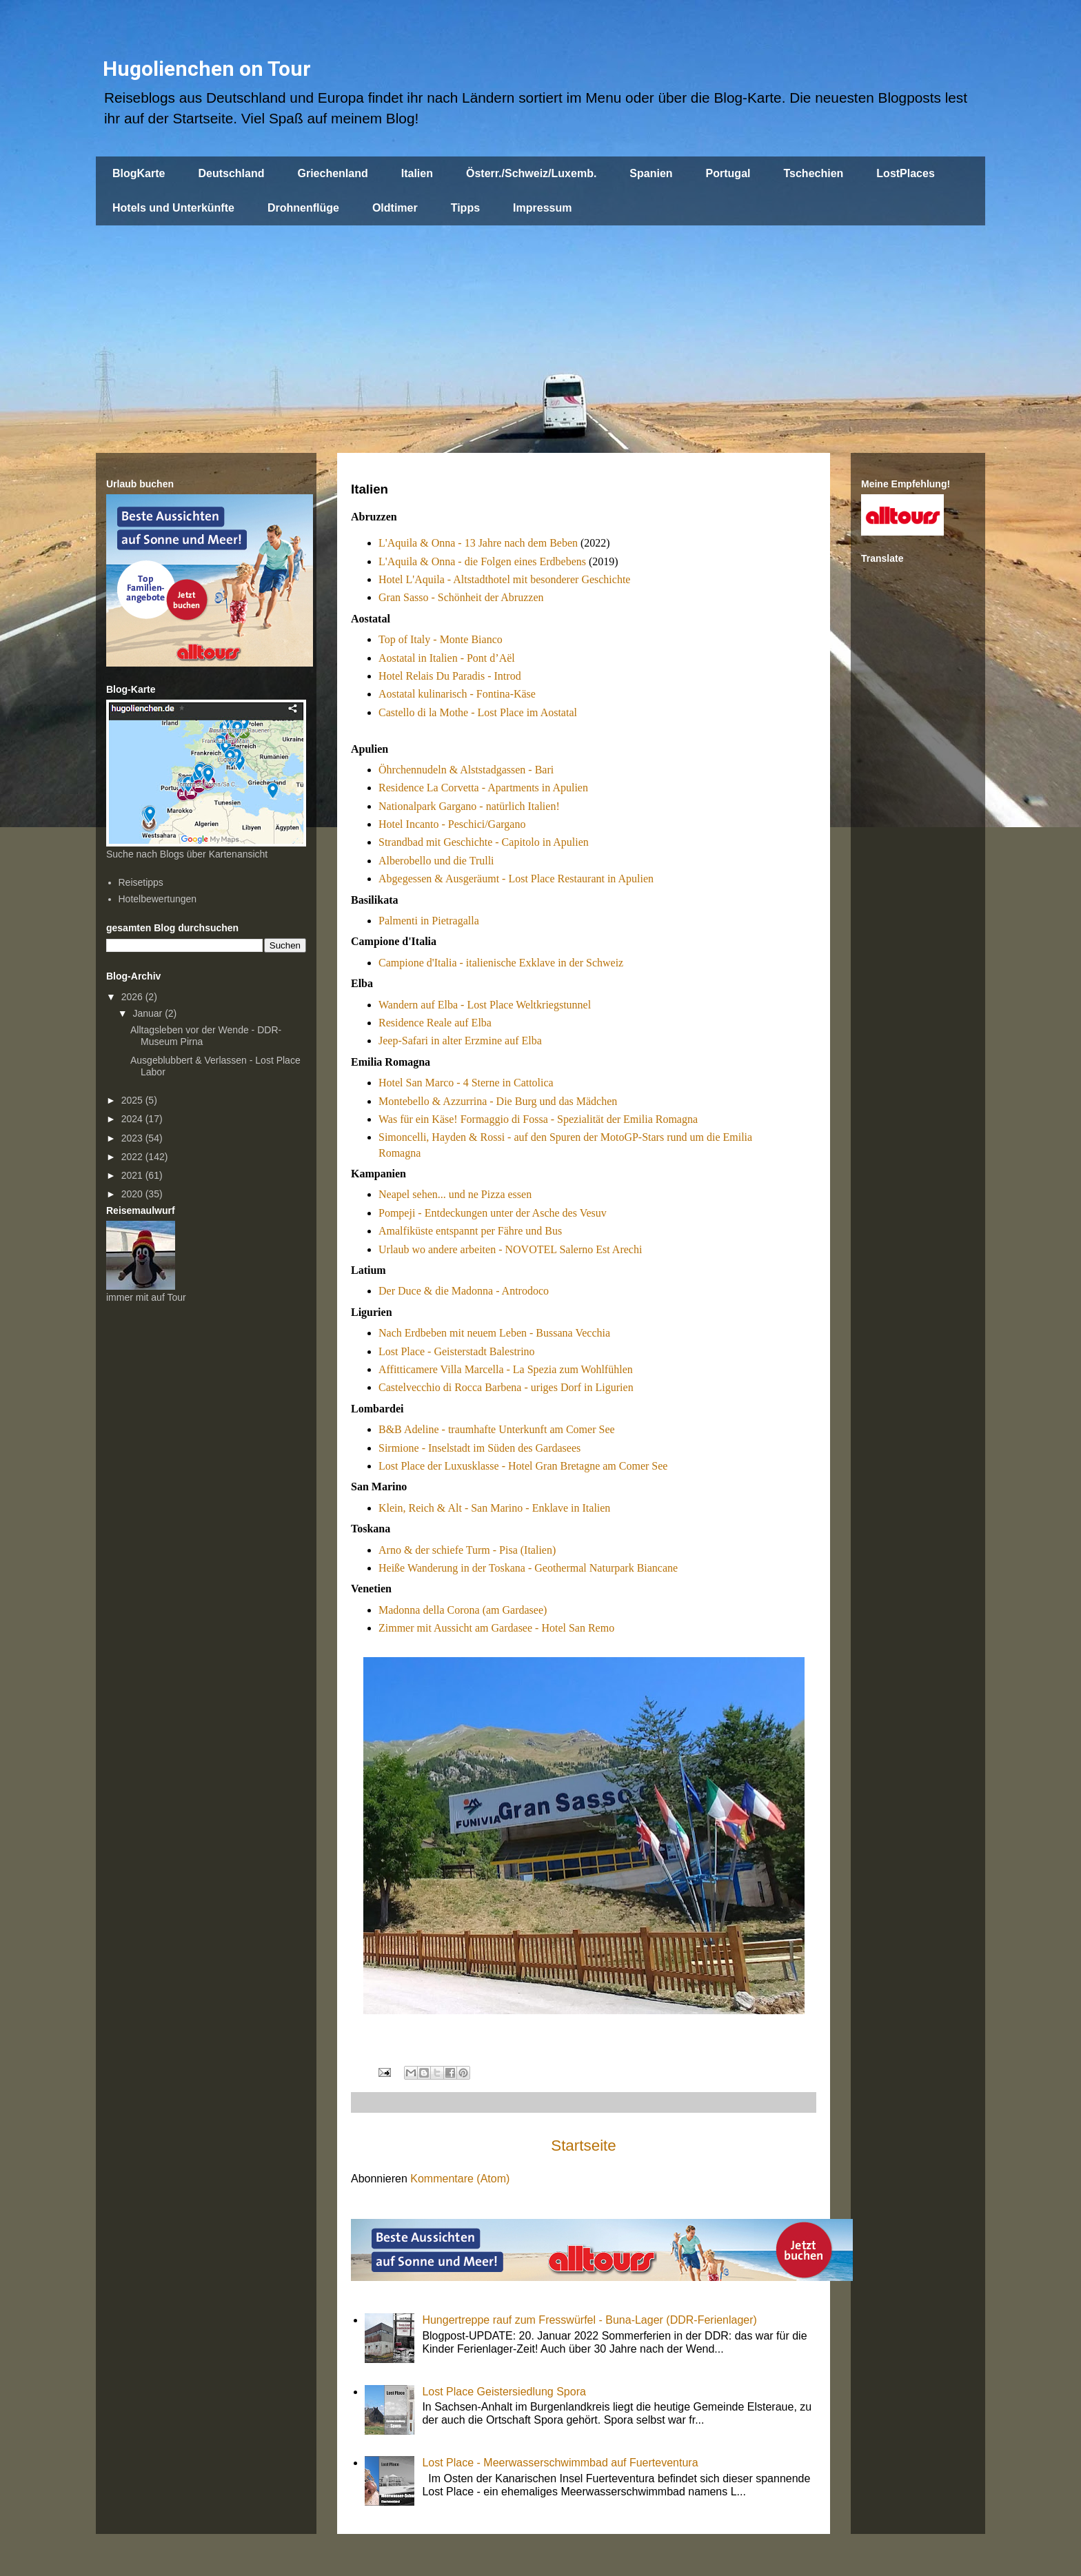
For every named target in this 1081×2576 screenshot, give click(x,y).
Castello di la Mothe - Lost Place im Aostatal (477, 712)
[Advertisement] (540, 328)
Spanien (650, 173)
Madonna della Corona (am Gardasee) (462, 1610)
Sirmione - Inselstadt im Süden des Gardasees (479, 1448)
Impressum (542, 208)
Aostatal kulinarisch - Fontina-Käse (457, 694)
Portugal (728, 173)
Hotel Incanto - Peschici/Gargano (451, 824)
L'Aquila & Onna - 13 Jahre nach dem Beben (478, 543)
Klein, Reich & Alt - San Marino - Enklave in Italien (494, 1508)
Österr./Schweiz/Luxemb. (531, 173)
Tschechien (813, 173)
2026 (133, 996)
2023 (133, 1138)
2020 (133, 1193)
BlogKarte (138, 173)
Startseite (583, 2145)
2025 (133, 1100)
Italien (417, 173)
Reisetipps (141, 882)
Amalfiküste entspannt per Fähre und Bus (470, 1231)
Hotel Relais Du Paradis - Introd (449, 676)
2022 (133, 1156)
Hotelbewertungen (158, 898)
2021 (133, 1175)
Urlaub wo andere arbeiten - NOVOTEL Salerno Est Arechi (510, 1249)
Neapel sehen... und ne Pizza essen (455, 1194)
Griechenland (332, 173)
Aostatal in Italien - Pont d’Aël (446, 658)
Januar (148, 1013)
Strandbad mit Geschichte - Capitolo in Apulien (483, 842)
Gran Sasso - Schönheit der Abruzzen (461, 597)
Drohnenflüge (303, 208)
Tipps (465, 208)
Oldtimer (395, 208)
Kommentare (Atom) (459, 2178)
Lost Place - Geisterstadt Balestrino (456, 1351)
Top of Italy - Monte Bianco (440, 639)
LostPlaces (905, 173)
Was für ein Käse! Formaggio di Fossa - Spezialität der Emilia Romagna (538, 1119)
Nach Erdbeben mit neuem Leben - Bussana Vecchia (494, 1333)
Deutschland (231, 173)
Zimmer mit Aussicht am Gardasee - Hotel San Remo (496, 1628)
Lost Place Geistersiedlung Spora (503, 2391)
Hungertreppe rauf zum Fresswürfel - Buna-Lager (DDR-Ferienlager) (589, 2320)
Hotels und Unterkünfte (173, 208)
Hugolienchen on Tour (207, 69)
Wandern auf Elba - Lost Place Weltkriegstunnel (484, 1005)
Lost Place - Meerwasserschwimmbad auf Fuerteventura (560, 2462)
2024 (133, 1118)
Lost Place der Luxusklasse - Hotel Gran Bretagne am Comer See (522, 1466)
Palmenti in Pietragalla (428, 920)
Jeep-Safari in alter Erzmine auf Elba (460, 1040)
